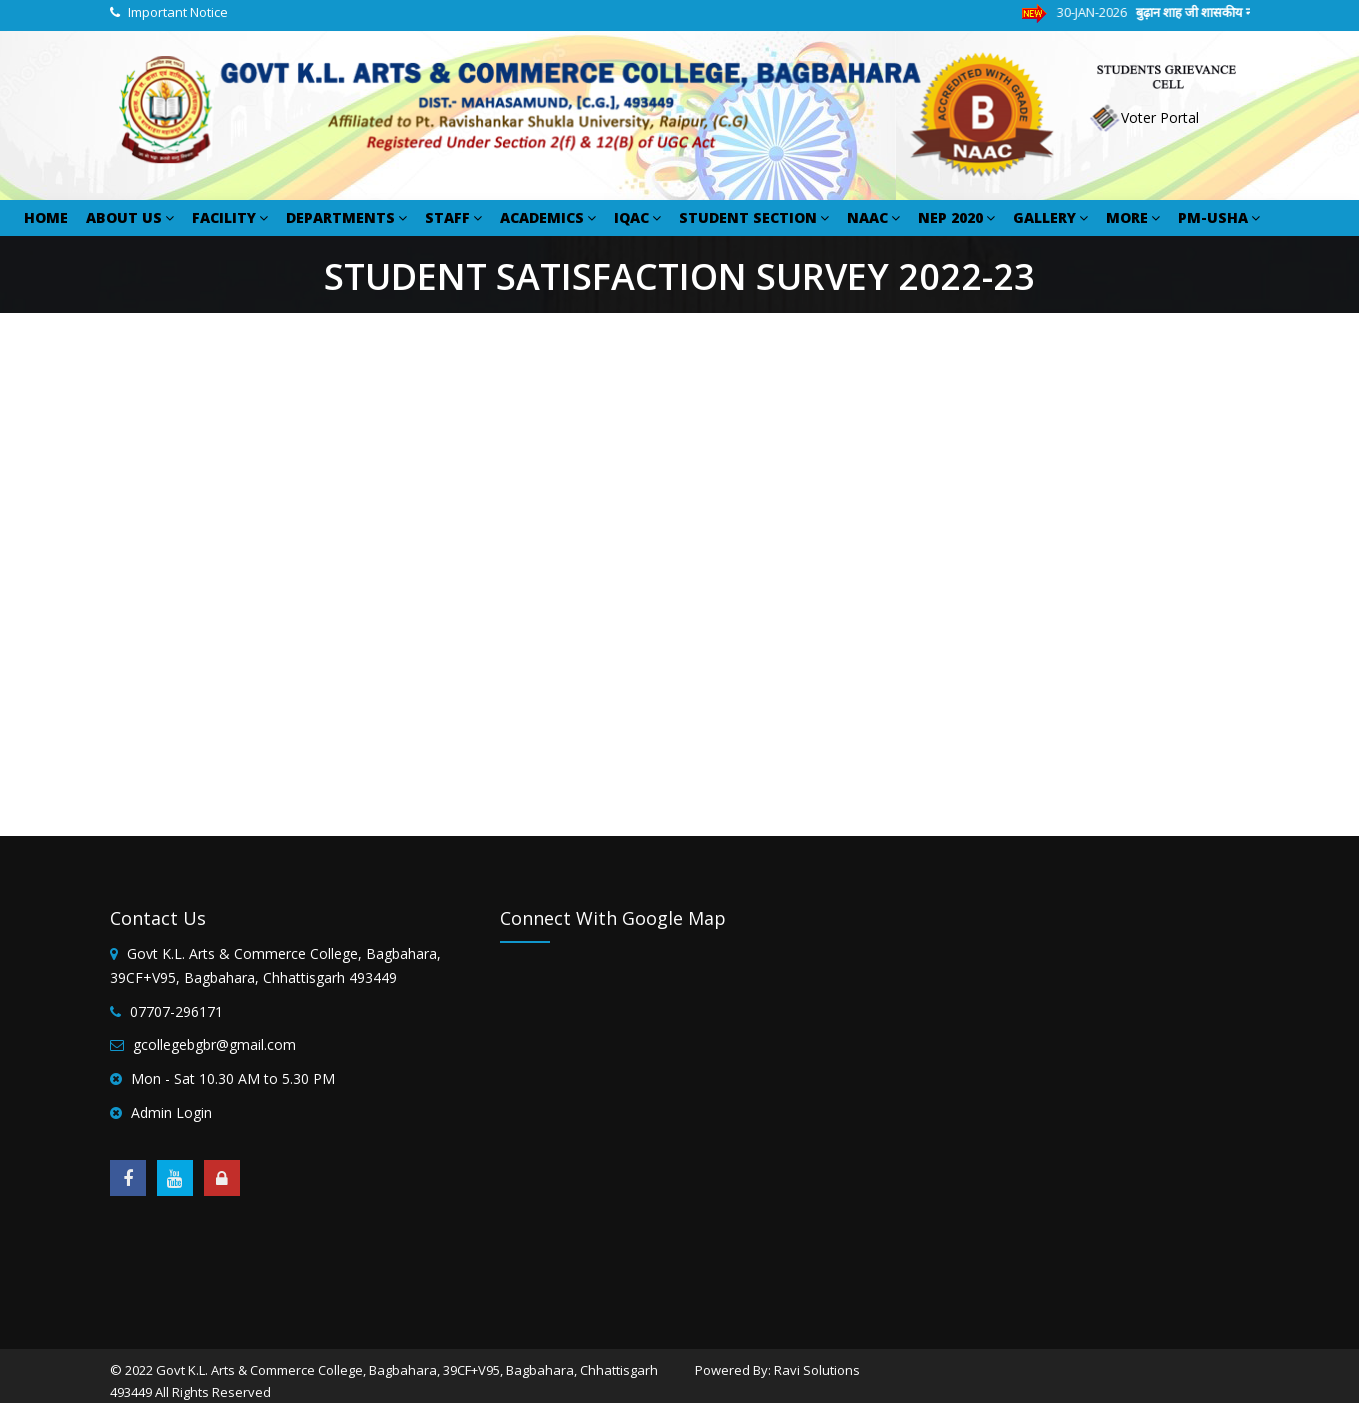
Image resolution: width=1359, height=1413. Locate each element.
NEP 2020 (956, 217)
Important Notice (178, 12)
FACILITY (230, 217)
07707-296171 (176, 1011)
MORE (1133, 217)
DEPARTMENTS (346, 217)
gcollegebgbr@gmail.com (214, 1044)
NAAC (873, 217)
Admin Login (171, 1112)
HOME (46, 217)
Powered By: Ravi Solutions (777, 1370)
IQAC (637, 217)
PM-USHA (1219, 217)
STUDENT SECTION (754, 217)
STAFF (453, 217)
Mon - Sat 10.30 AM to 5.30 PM (233, 1078)
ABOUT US (130, 217)
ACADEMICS (548, 217)
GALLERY (1050, 217)
